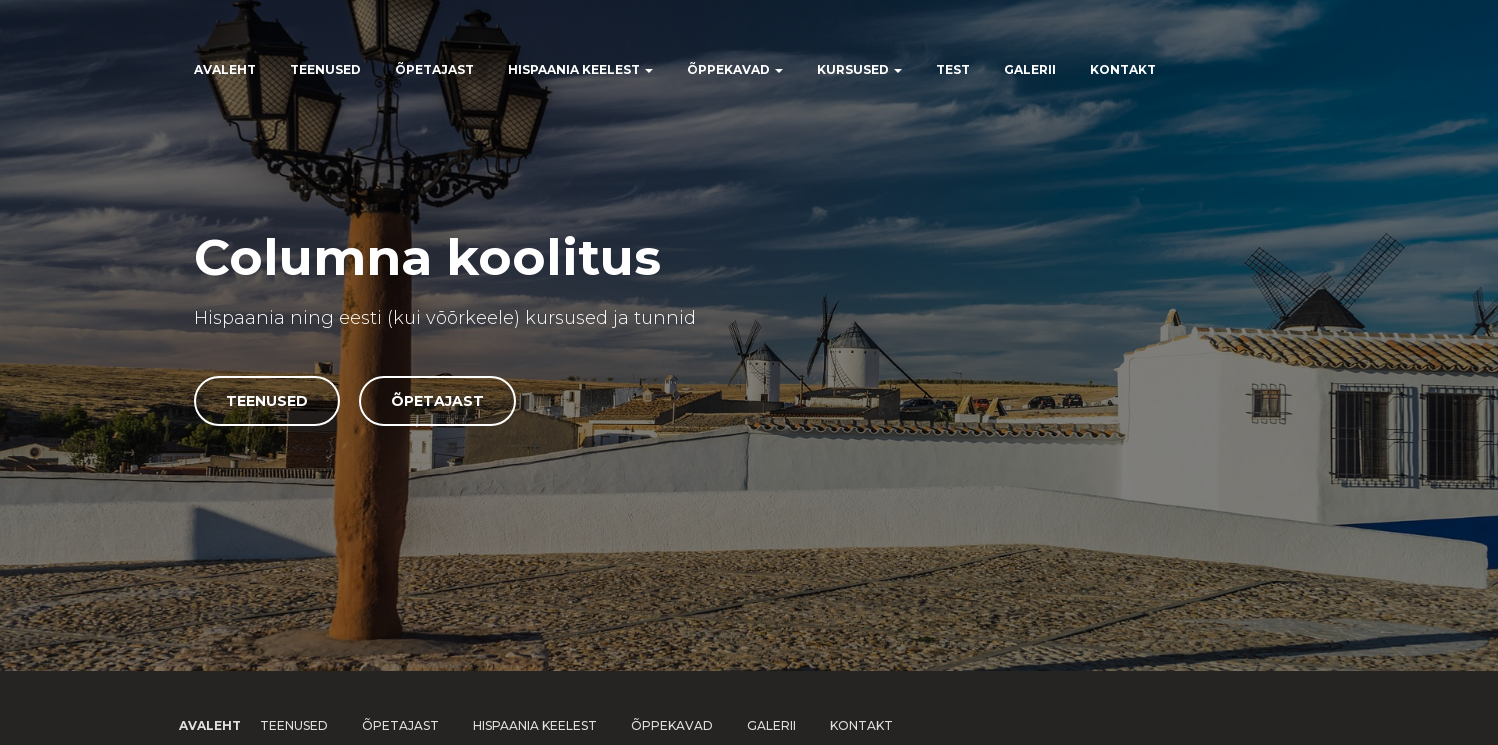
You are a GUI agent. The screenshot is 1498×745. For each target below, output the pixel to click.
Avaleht (225, 69)
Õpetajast (434, 69)
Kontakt (1123, 69)
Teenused (325, 69)
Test (953, 69)
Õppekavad (735, 69)
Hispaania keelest (580, 69)
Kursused (859, 69)
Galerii (1030, 69)
